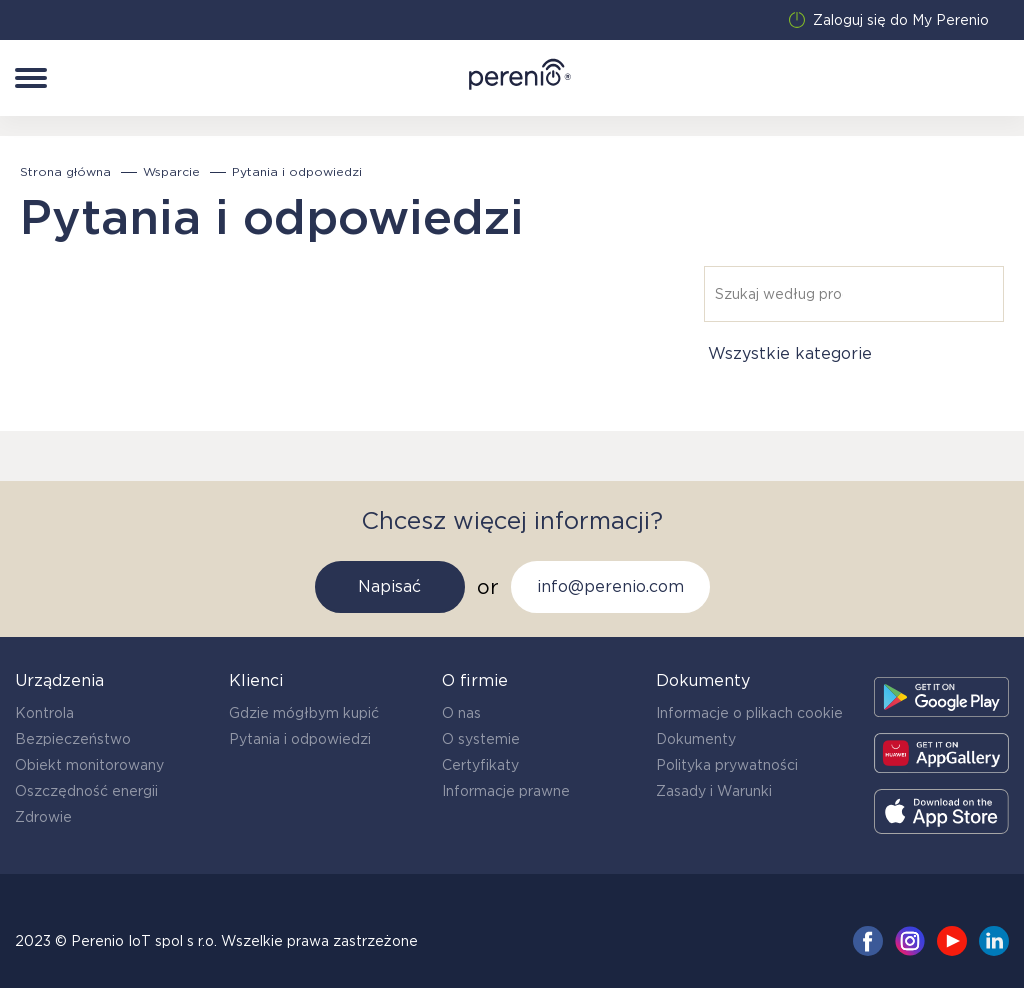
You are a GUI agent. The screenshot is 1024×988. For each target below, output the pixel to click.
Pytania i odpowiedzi (300, 739)
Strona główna (65, 172)
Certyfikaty (480, 765)
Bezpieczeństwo (73, 739)
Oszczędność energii (86, 791)
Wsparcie (171, 172)
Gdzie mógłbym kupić (304, 713)
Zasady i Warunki (714, 791)
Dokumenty (696, 739)
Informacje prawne (506, 791)
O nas (461, 713)
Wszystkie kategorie (790, 353)
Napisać (389, 586)
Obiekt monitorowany (89, 765)
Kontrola (44, 713)
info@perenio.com (610, 586)
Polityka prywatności (727, 765)
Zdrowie (43, 817)
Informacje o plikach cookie (749, 713)
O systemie (481, 739)
